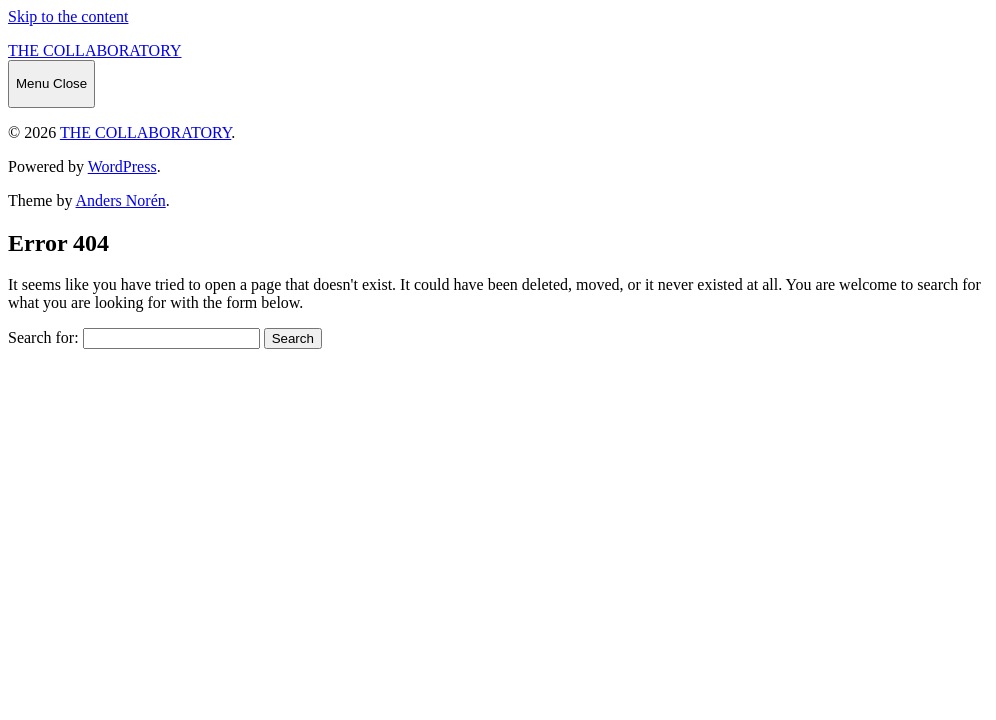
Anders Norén (121, 200)
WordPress (122, 166)
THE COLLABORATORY (95, 50)
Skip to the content (68, 16)
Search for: (43, 337)
